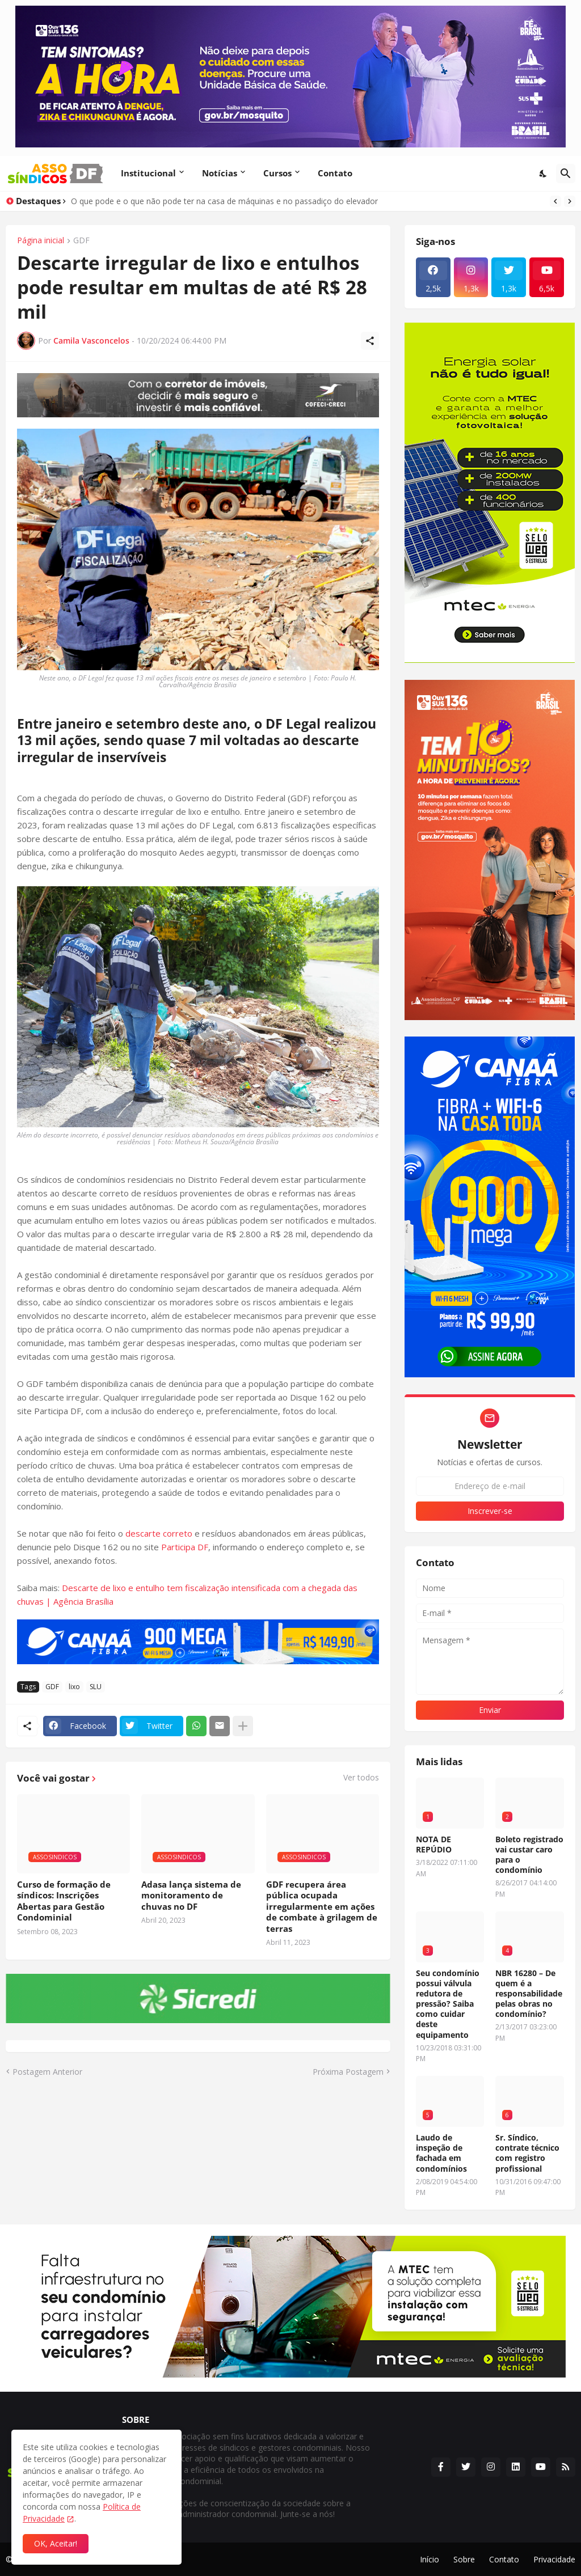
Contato (335, 173)
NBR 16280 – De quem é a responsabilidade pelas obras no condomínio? (528, 1994)
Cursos (277, 173)
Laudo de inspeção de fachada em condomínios (441, 2153)
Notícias (219, 173)
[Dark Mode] (543, 173)
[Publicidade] (198, 395)
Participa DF (184, 1547)
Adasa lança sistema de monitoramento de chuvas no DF (191, 1895)
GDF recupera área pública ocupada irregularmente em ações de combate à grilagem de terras (321, 1906)
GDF (81, 241)
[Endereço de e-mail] (490, 1486)
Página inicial (40, 241)
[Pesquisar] (565, 173)
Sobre (464, 2559)
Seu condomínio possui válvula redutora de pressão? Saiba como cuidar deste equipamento (447, 2004)
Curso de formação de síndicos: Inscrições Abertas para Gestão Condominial (64, 1901)
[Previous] (555, 201)
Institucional (148, 173)
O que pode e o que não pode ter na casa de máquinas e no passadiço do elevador (224, 201)
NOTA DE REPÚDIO (434, 1844)
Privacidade (554, 2559)
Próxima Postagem (348, 2071)
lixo (74, 1686)
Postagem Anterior (47, 2071)
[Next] (569, 201)
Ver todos (361, 1778)
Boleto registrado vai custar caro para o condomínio (529, 1855)
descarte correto (158, 1533)
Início (429, 2559)
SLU (96, 1686)
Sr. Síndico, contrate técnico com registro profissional (527, 2153)
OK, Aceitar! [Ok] (55, 2543)
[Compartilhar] (370, 341)
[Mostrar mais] (243, 1726)
